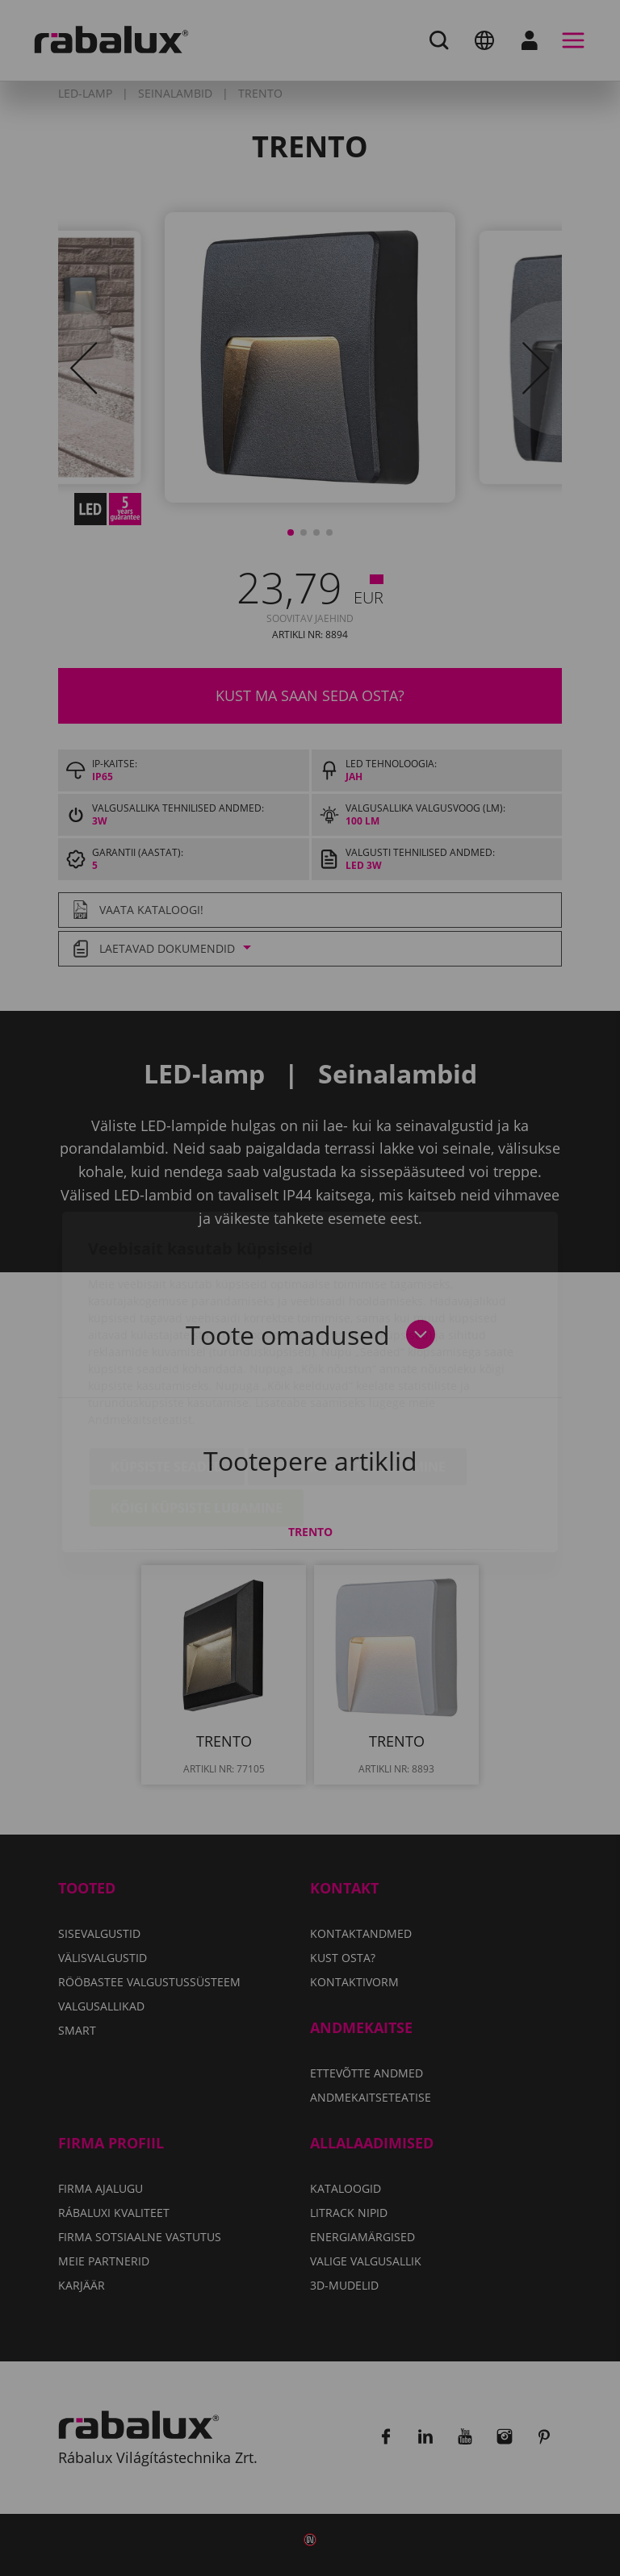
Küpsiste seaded (167, 1375)
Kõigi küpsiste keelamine (357, 1375)
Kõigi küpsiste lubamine (197, 1416)
